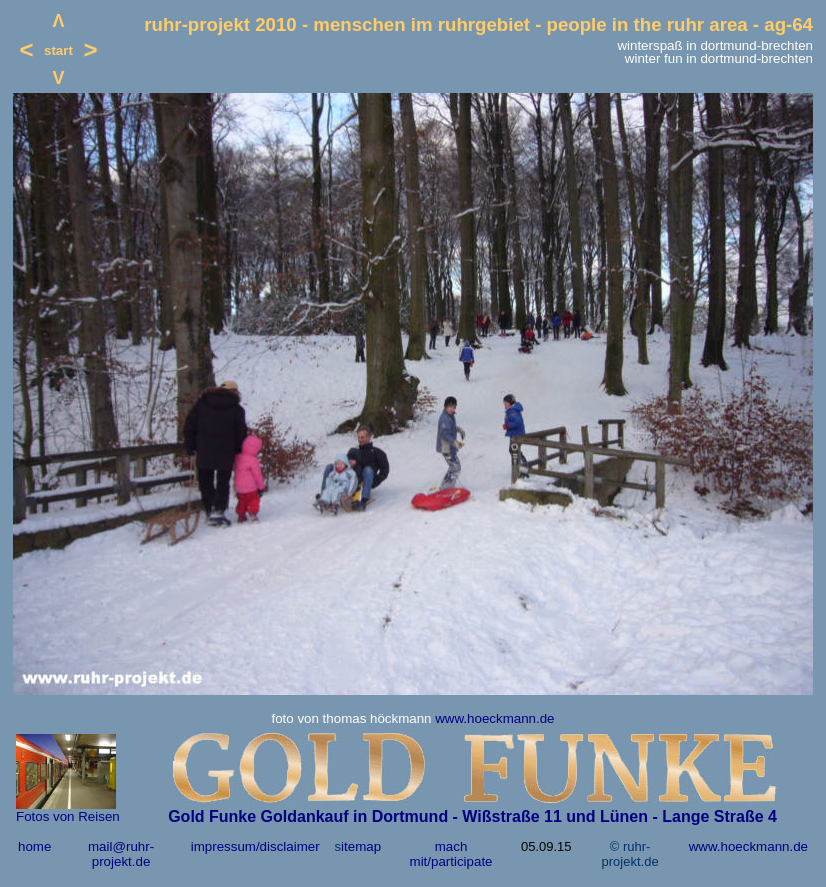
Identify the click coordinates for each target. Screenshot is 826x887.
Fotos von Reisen (68, 816)
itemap (361, 846)
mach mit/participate (451, 854)
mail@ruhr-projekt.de (121, 854)
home (34, 846)
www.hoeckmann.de (494, 718)
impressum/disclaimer (255, 846)
